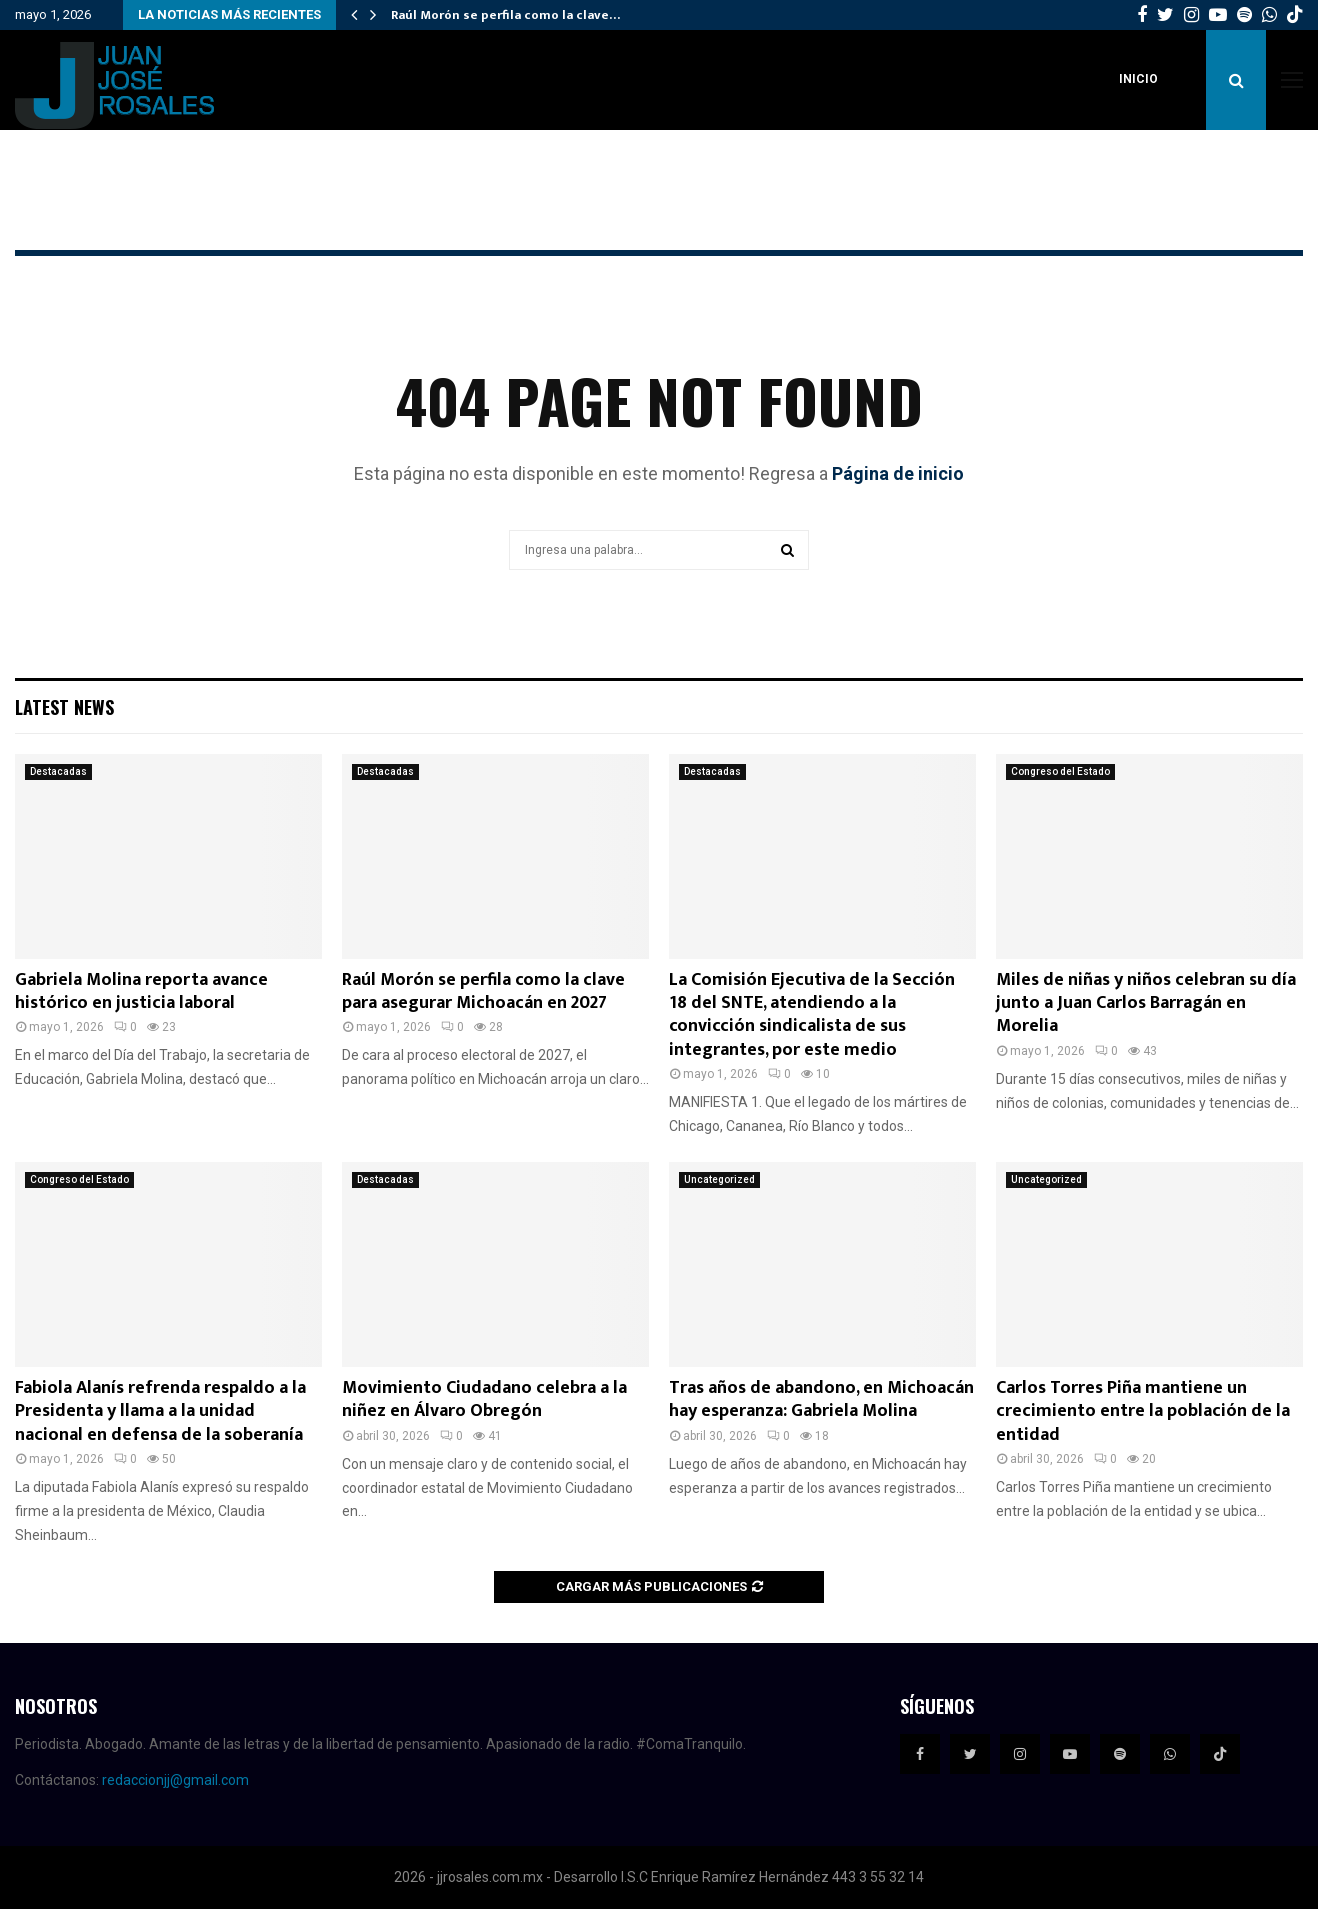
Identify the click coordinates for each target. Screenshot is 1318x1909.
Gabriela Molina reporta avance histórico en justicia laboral (141, 991)
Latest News (64, 707)
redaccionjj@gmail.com (175, 1780)
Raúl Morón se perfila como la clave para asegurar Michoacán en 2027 (483, 991)
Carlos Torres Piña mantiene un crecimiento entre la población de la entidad (1143, 1411)
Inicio (1138, 79)
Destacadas (58, 771)
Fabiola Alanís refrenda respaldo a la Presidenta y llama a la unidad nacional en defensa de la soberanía (160, 1411)
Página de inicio (898, 473)
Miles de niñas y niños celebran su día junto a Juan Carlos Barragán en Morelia (1146, 1003)
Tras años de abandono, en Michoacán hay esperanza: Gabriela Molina (821, 1399)
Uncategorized (719, 1179)
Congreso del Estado (1060, 771)
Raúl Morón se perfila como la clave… (505, 15)
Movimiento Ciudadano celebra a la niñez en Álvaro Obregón (484, 1399)
